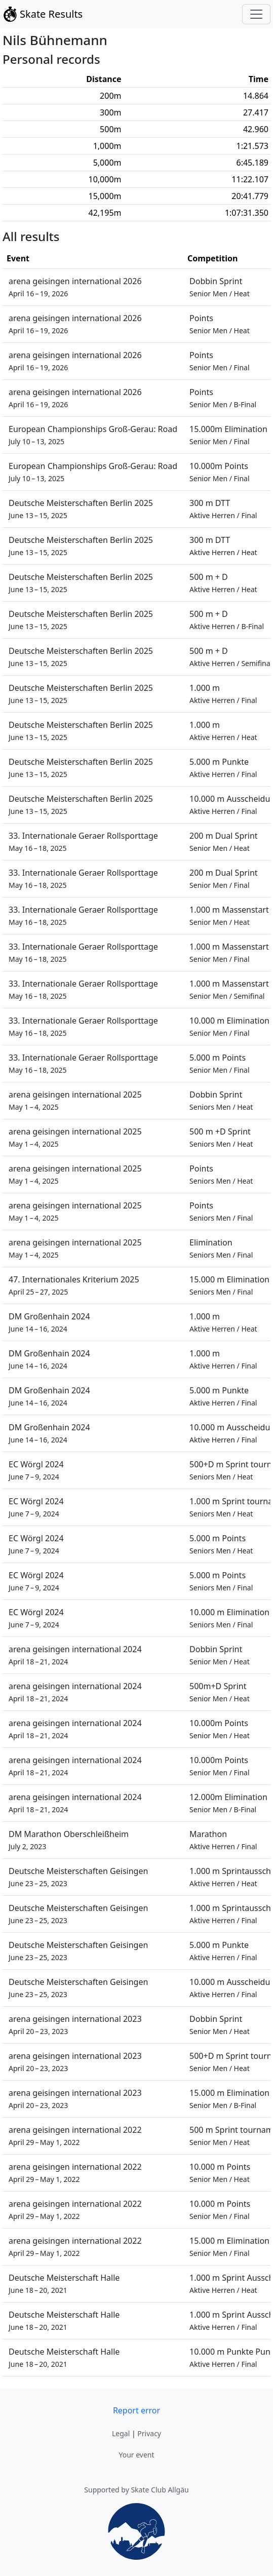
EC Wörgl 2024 (36, 1470)
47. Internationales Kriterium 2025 (74, 1285)
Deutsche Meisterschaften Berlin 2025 (81, 508)
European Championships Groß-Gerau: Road (93, 434)
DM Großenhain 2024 (49, 1322)
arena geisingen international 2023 (75, 2024)
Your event (136, 2455)
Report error (136, 2410)
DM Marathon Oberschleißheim (69, 1839)
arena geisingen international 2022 (75, 2135)
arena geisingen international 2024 (75, 1655)
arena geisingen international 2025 (75, 1100)
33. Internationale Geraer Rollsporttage (83, 841)
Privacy (149, 2433)
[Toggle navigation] (256, 14)
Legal (121, 2433)
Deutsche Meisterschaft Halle (64, 2283)
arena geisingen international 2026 (75, 287)
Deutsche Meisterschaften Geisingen (78, 1876)
